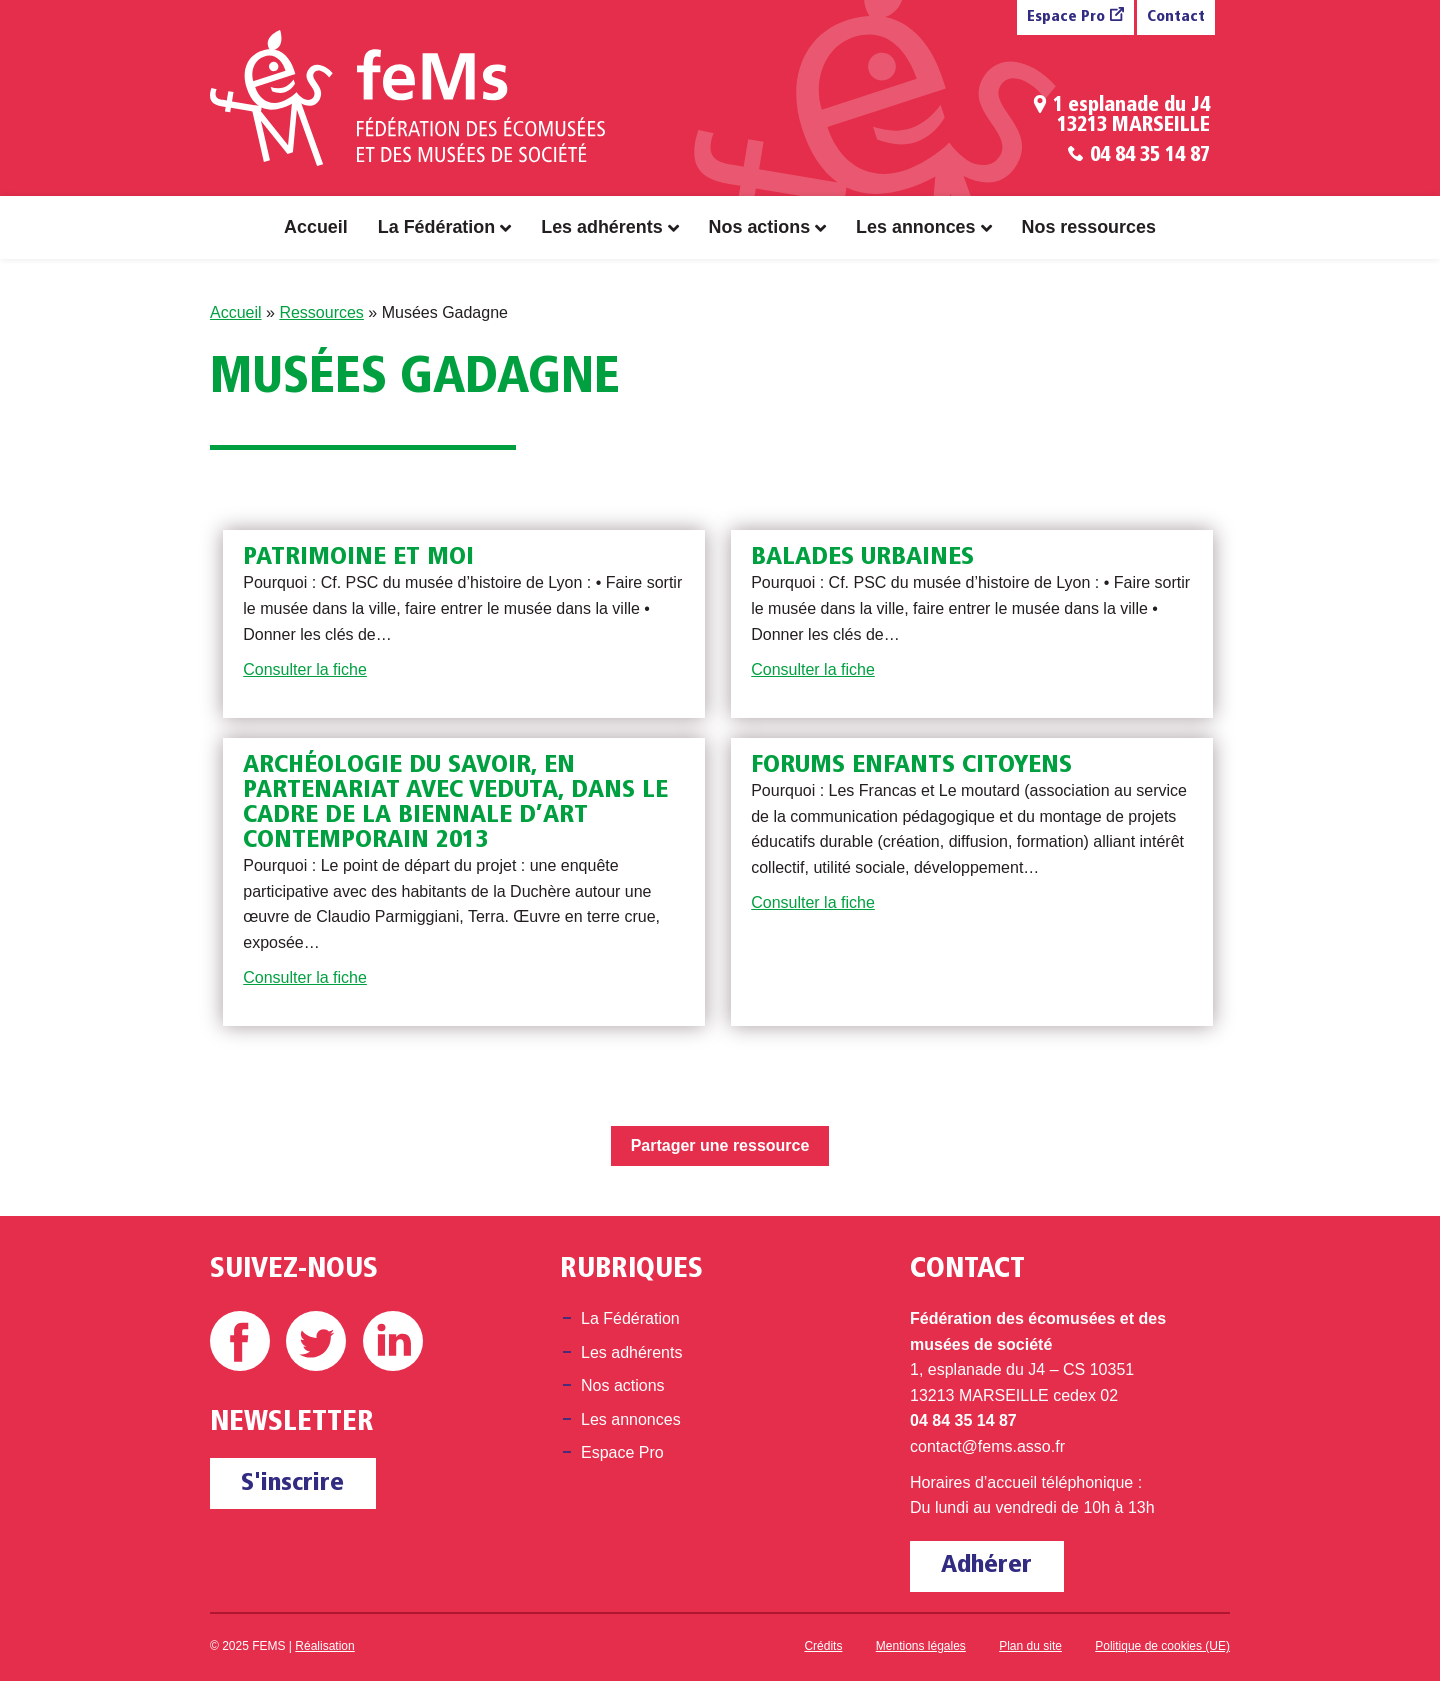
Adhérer (986, 1565)
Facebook (240, 1341)
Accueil (316, 227)
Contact (1176, 17)
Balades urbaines (862, 557)
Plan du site (1030, 1646)
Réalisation (324, 1646)
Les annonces (915, 227)
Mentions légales (921, 1646)
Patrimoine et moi (358, 557)
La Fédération (436, 227)
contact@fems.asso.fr (987, 1446)
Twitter (316, 1341)
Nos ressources (1089, 227)
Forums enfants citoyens (911, 765)
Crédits (823, 1646)
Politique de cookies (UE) (1162, 1646)
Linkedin (393, 1341)
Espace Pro (1066, 17)
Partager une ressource (720, 1145)
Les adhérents (601, 227)
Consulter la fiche (305, 669)
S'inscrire (292, 1483)
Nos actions (760, 227)
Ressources (321, 312)
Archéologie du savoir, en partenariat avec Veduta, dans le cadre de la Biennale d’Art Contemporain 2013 (455, 803)
